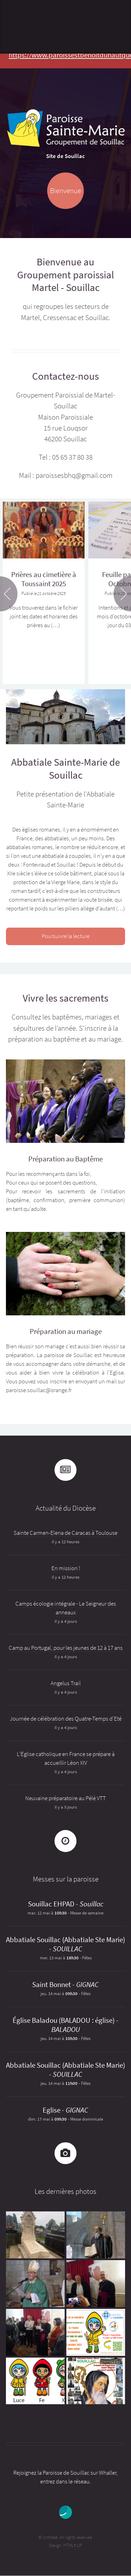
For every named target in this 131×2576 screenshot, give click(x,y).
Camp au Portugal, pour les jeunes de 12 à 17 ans (66, 1648)
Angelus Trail (66, 1683)
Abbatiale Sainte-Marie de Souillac (65, 768)
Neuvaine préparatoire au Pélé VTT (65, 1798)
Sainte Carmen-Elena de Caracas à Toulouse (65, 1533)
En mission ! (65, 1568)
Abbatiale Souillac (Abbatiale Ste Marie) (65, 1939)
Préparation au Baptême (65, 1159)
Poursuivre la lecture (65, 936)
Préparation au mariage (66, 1331)
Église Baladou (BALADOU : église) (64, 2020)
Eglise (51, 2110)
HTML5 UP (72, 2545)
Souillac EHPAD (51, 1904)
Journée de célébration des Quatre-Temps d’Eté (66, 1718)
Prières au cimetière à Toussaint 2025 (43, 579)
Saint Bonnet (51, 1984)
